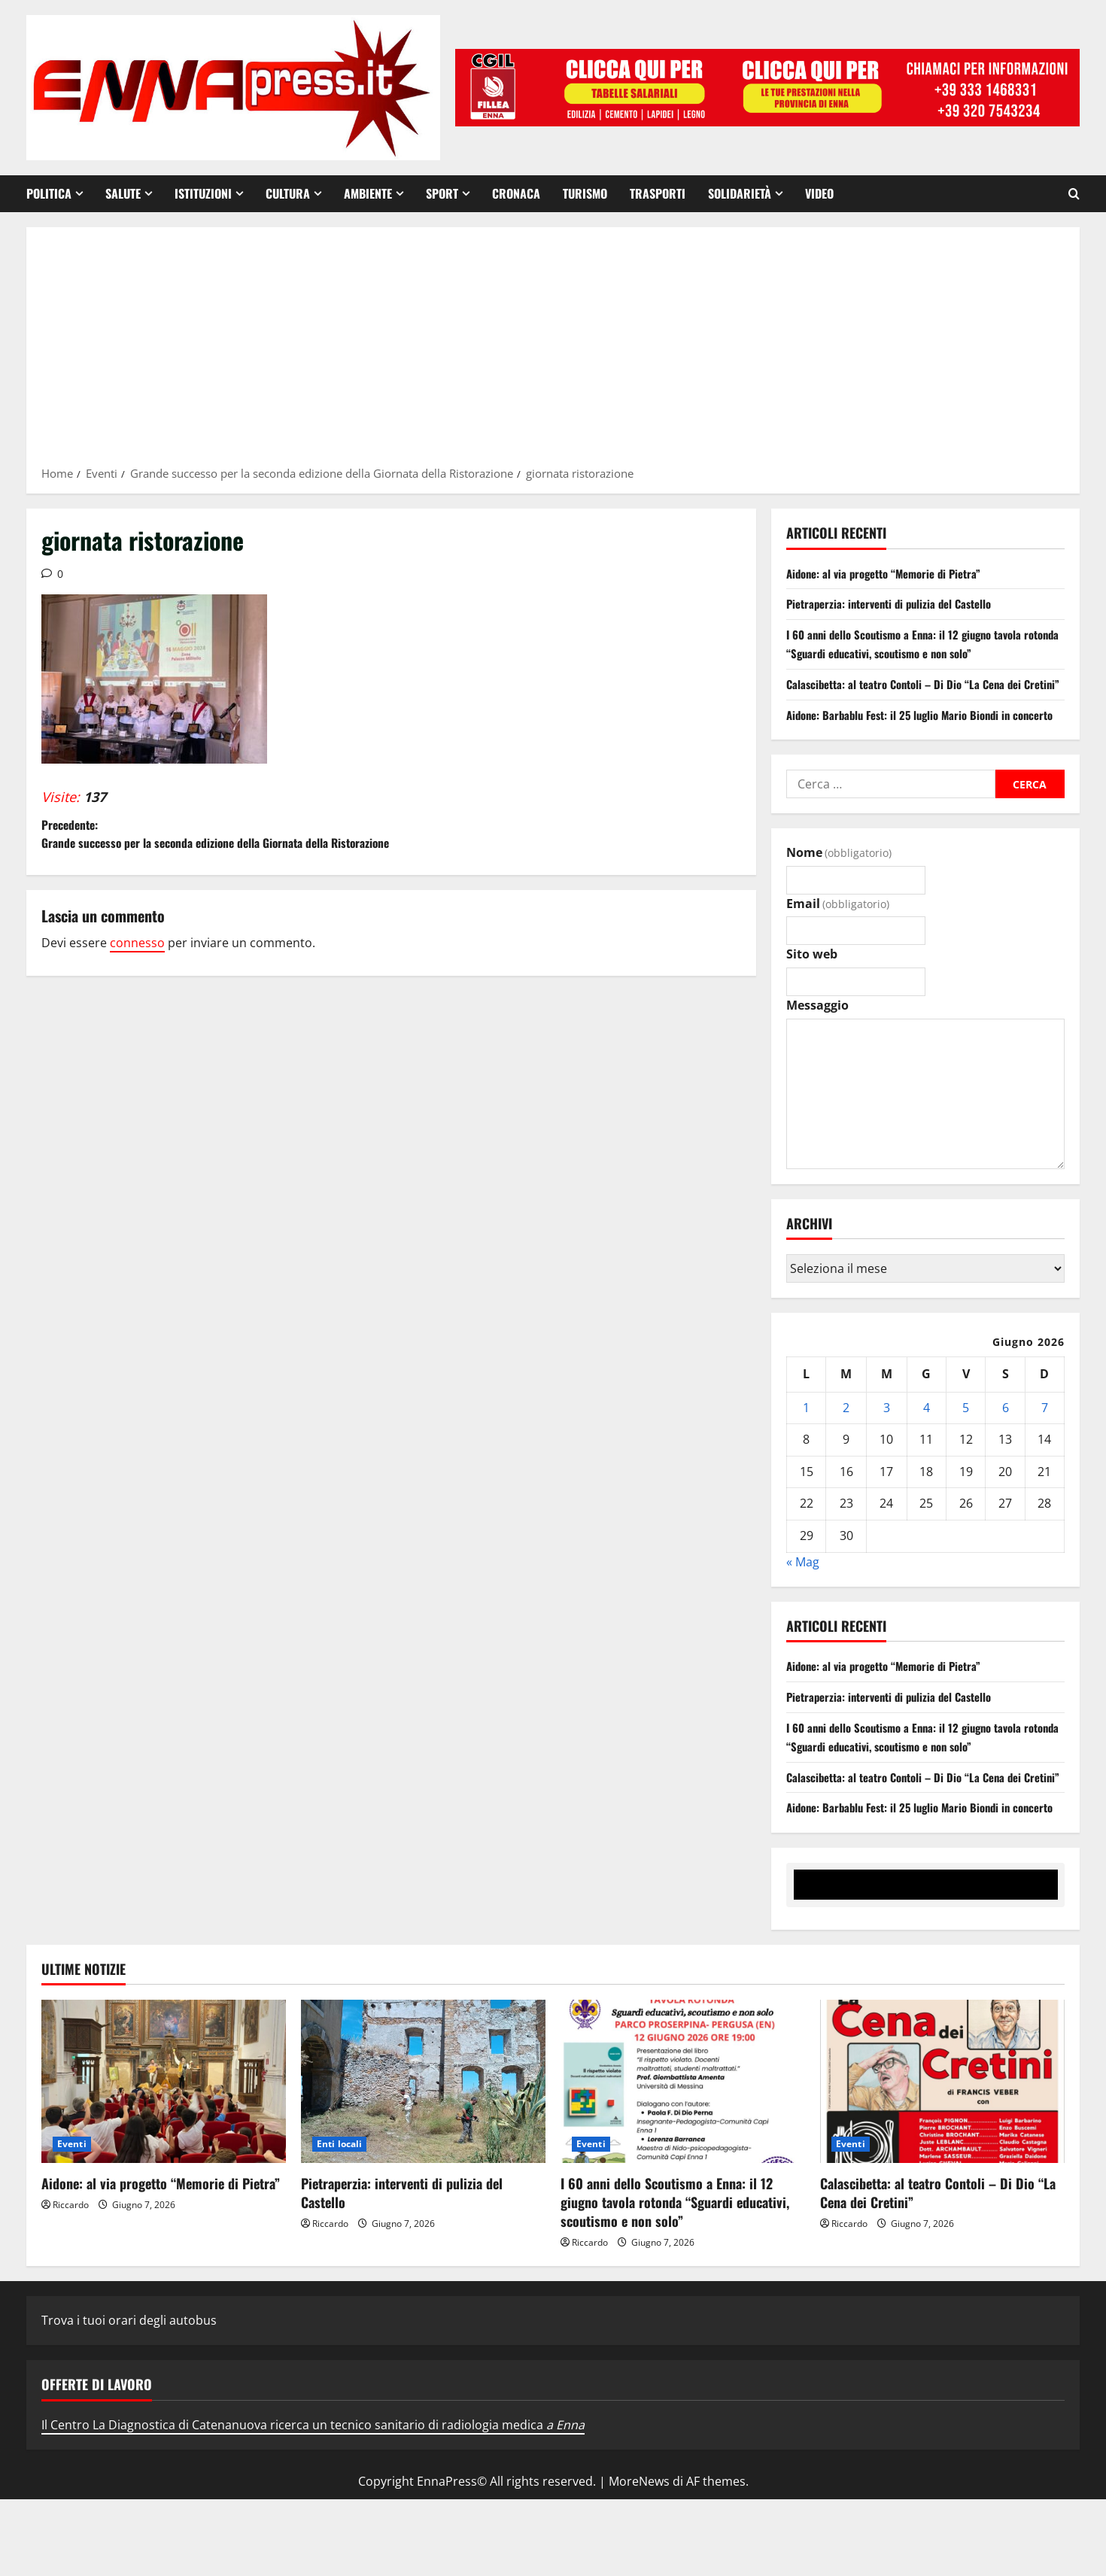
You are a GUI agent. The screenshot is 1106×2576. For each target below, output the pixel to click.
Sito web (811, 993)
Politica (48, 193)
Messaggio (817, 1043)
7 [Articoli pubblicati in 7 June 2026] (1044, 1446)
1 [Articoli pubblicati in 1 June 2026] (806, 1446)
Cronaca (516, 193)
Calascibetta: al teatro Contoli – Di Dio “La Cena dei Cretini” (938, 2269)
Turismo (585, 193)
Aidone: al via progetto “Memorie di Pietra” (892, 573)
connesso (137, 970)
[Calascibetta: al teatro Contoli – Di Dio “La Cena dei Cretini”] (942, 2158)
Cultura (288, 193)
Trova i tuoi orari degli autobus (129, 2397)
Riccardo (71, 2281)
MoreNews (639, 2558)
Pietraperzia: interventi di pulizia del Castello (896, 603)
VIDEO (819, 193)
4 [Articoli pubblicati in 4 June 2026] (926, 1446)
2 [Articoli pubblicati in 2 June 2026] (846, 1446)
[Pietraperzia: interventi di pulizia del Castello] (423, 2158)
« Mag (802, 1600)
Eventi (72, 2220)
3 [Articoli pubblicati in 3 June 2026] (886, 1446)
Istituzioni (203, 193)
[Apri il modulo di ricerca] (1074, 193)
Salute (123, 193)
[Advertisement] (553, 351)
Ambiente (368, 193)
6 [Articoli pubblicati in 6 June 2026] (1005, 1446)
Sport (442, 193)
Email (837, 942)
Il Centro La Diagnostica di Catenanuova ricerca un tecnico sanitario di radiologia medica (313, 2501)
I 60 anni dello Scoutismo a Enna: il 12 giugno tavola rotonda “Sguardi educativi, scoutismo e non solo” (912, 644)
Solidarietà (739, 193)
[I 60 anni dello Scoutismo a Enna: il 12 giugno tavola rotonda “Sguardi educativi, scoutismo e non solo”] (683, 2158)
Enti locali (339, 2220)
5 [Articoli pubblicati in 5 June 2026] (965, 1446)
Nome (839, 890)
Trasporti (657, 193)
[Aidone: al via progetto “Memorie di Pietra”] (163, 2158)
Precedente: (216, 848)
